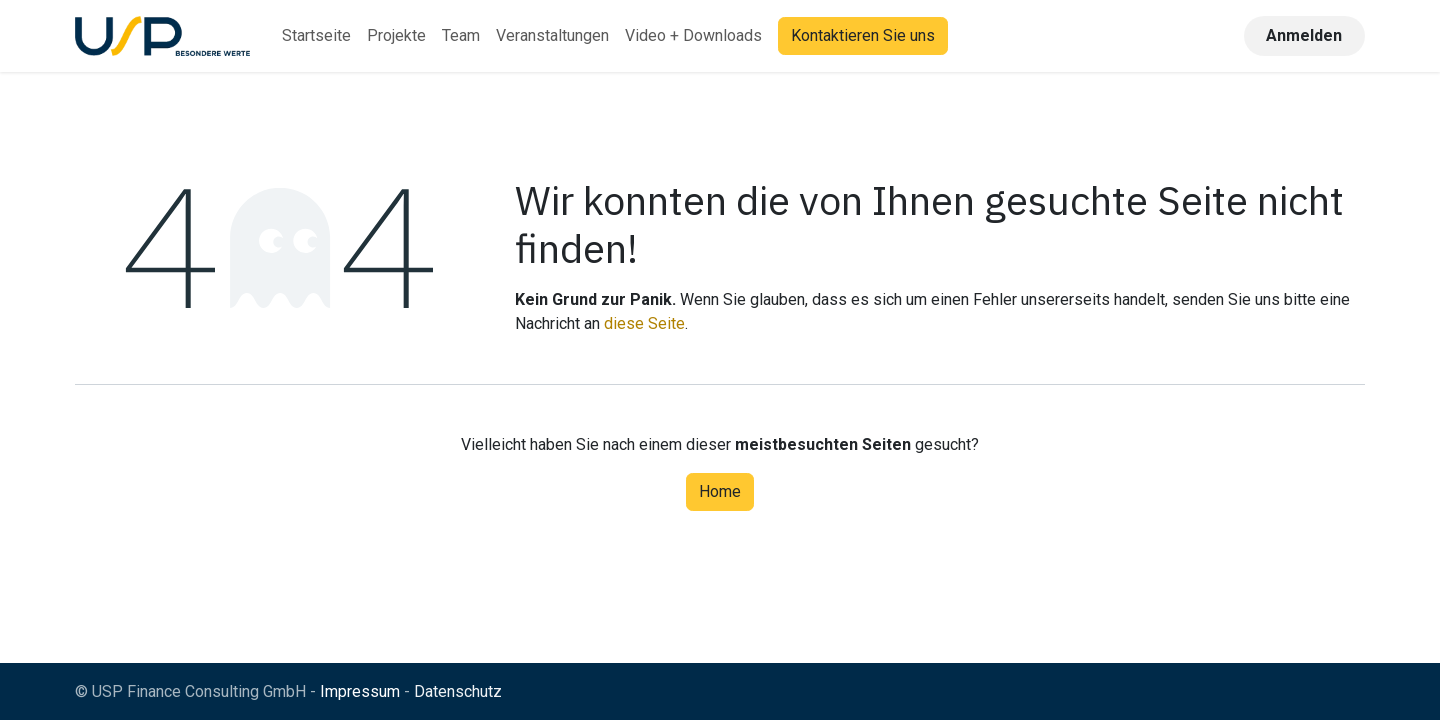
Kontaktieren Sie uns (863, 35)
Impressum (360, 691)
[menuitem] (316, 36)
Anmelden (1304, 35)
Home (720, 491)
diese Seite (644, 323)
